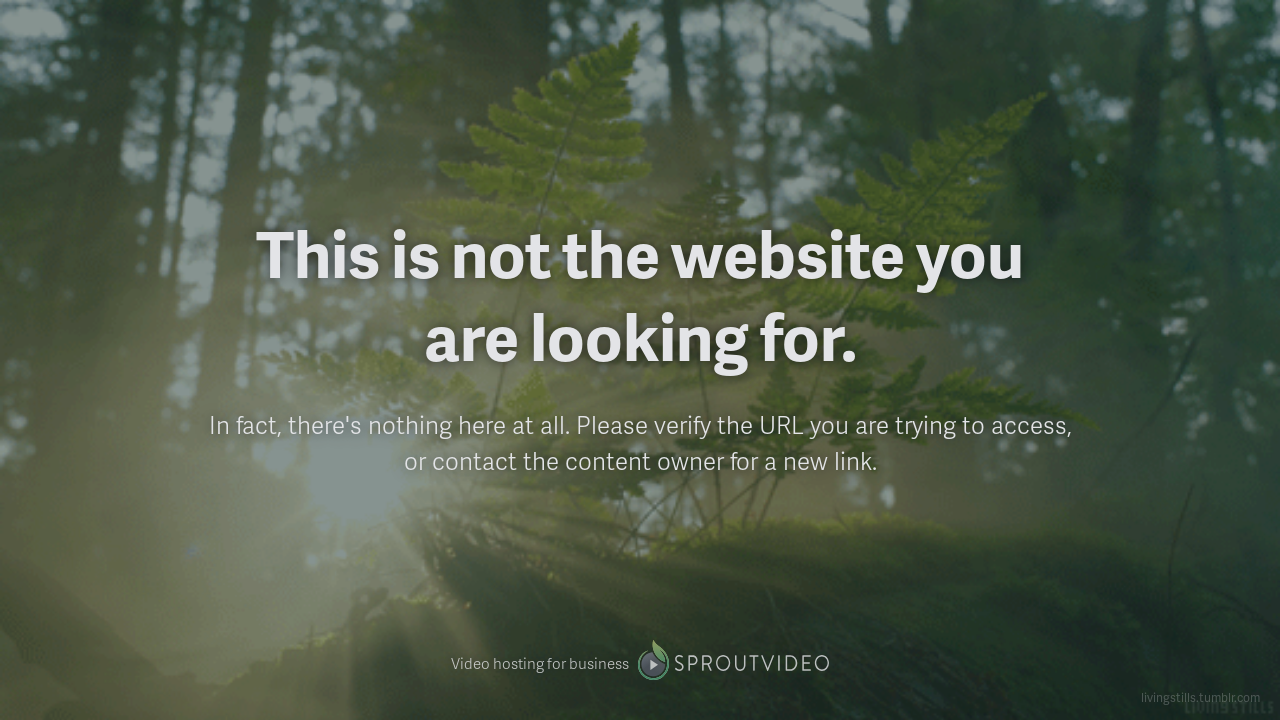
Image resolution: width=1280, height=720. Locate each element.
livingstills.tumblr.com (1200, 697)
